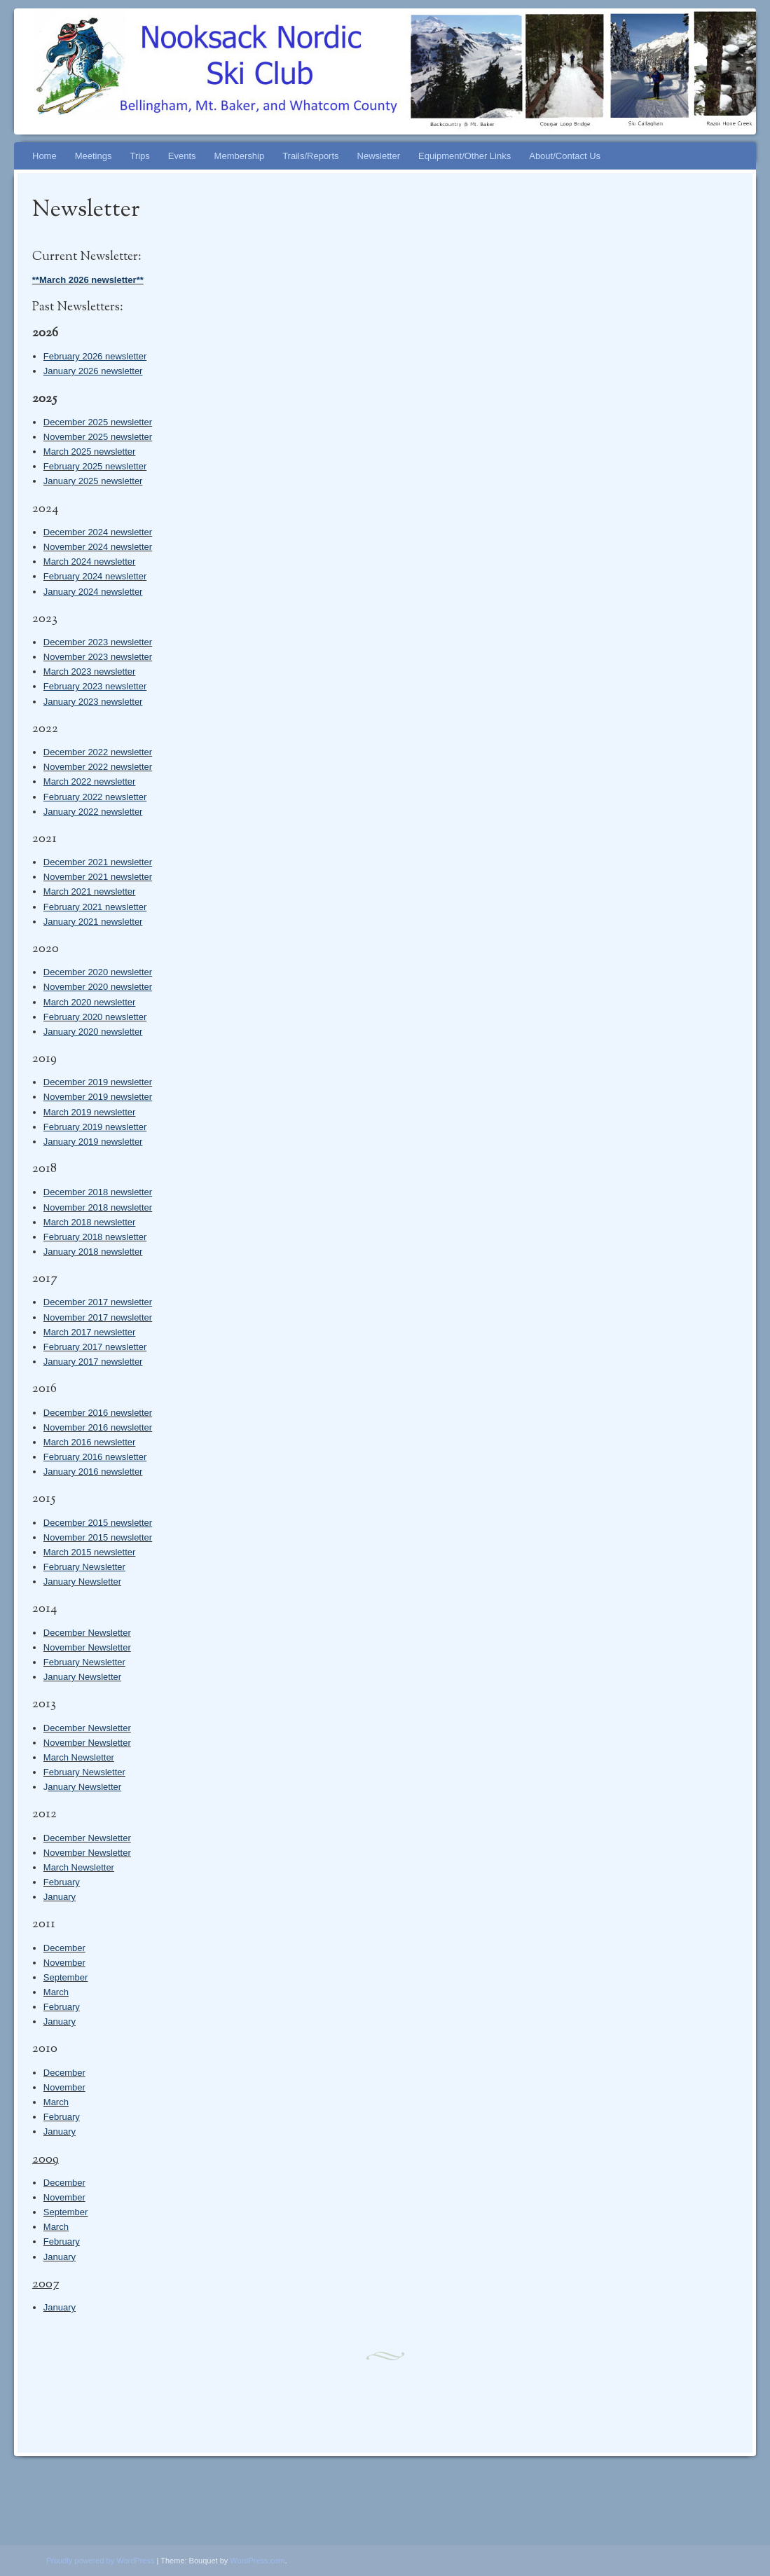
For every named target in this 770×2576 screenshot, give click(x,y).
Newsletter (378, 156)
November (64, 1962)
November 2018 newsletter (97, 1207)
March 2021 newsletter (89, 891)
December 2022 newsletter (97, 752)
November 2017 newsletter (97, 1317)
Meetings (93, 156)
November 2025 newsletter (97, 437)
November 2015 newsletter (97, 1537)
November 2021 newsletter (97, 877)
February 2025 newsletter (94, 466)
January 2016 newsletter (93, 1471)
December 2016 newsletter (97, 1412)
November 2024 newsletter (97, 547)
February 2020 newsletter (94, 1017)
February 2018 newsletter (94, 1237)
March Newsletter (78, 1757)
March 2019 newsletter (89, 1112)
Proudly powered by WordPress (100, 2560)
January (59, 1897)
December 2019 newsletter (97, 1082)
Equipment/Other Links (464, 156)
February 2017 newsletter (94, 1347)
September (65, 1977)
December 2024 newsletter (97, 532)
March (56, 1992)
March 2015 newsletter (89, 1552)
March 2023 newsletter (89, 671)
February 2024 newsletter (94, 576)
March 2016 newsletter (89, 1442)
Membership (239, 156)
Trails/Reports (310, 156)
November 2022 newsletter (97, 767)
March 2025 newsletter (89, 451)
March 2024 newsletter (89, 561)
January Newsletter (82, 1581)
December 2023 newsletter (97, 642)
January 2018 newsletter (93, 1251)
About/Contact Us (564, 156)
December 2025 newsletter (97, 422)
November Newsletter (87, 1647)
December (64, 1948)
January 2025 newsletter (93, 481)
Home (44, 156)
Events (182, 156)
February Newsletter (84, 1662)
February (61, 1882)
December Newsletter (87, 1632)
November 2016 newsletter (97, 1427)
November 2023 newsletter (97, 657)
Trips (139, 156)
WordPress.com (257, 2560)
